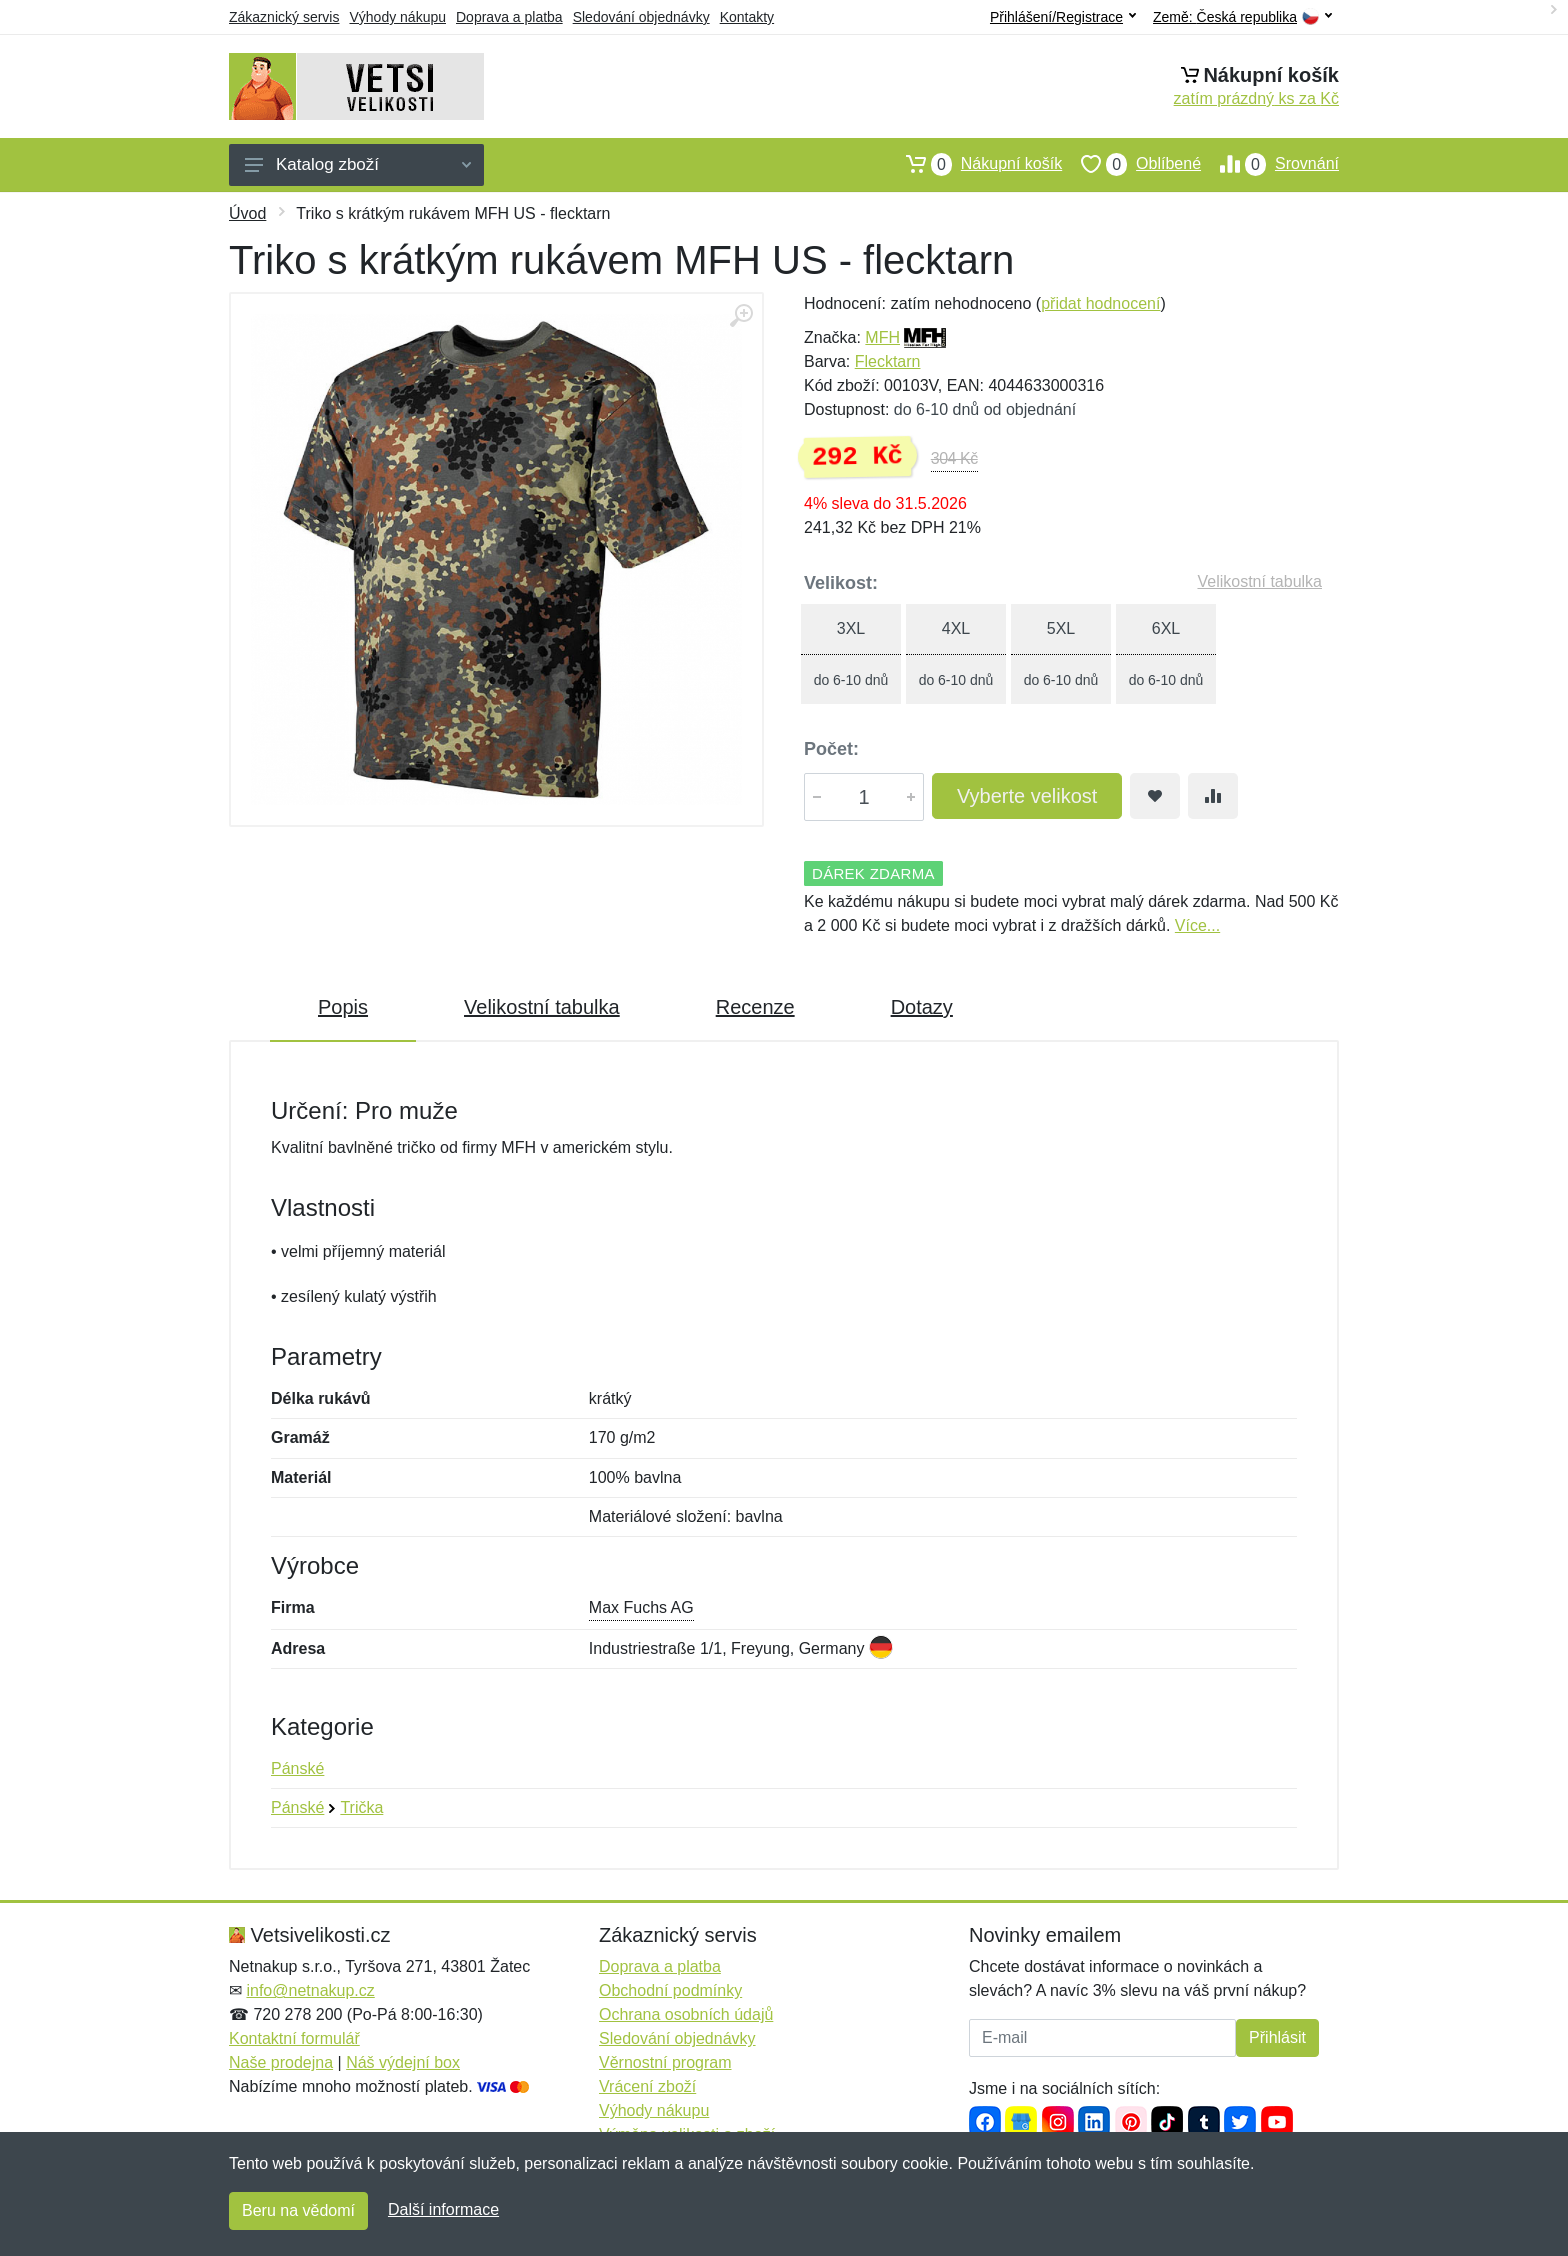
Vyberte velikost (1027, 796)
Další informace (443, 2209)
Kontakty (747, 17)
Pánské (297, 1768)
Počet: (831, 749)
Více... (1197, 925)
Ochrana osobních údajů (686, 2014)
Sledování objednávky (641, 17)
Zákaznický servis (284, 17)
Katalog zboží (358, 164)
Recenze (755, 1007)
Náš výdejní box (403, 2062)
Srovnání (1270, 164)
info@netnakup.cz (310, 1990)
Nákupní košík (974, 164)
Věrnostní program (665, 2062)
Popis (343, 1007)
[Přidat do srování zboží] (1213, 796)
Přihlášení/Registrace (1063, 17)
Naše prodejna (281, 2062)
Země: (1242, 17)
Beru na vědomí (298, 2210)
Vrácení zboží (647, 2086)
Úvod (247, 213)
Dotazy (922, 1007)
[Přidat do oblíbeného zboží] (1155, 796)
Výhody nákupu (397, 17)
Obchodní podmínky (670, 1990)
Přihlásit (1277, 2037)
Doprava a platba (509, 17)
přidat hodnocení (1100, 303)
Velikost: (841, 583)
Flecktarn (888, 361)
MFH (882, 337)
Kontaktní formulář (294, 2038)
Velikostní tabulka (1259, 581)
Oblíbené (1131, 164)
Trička (361, 1807)
